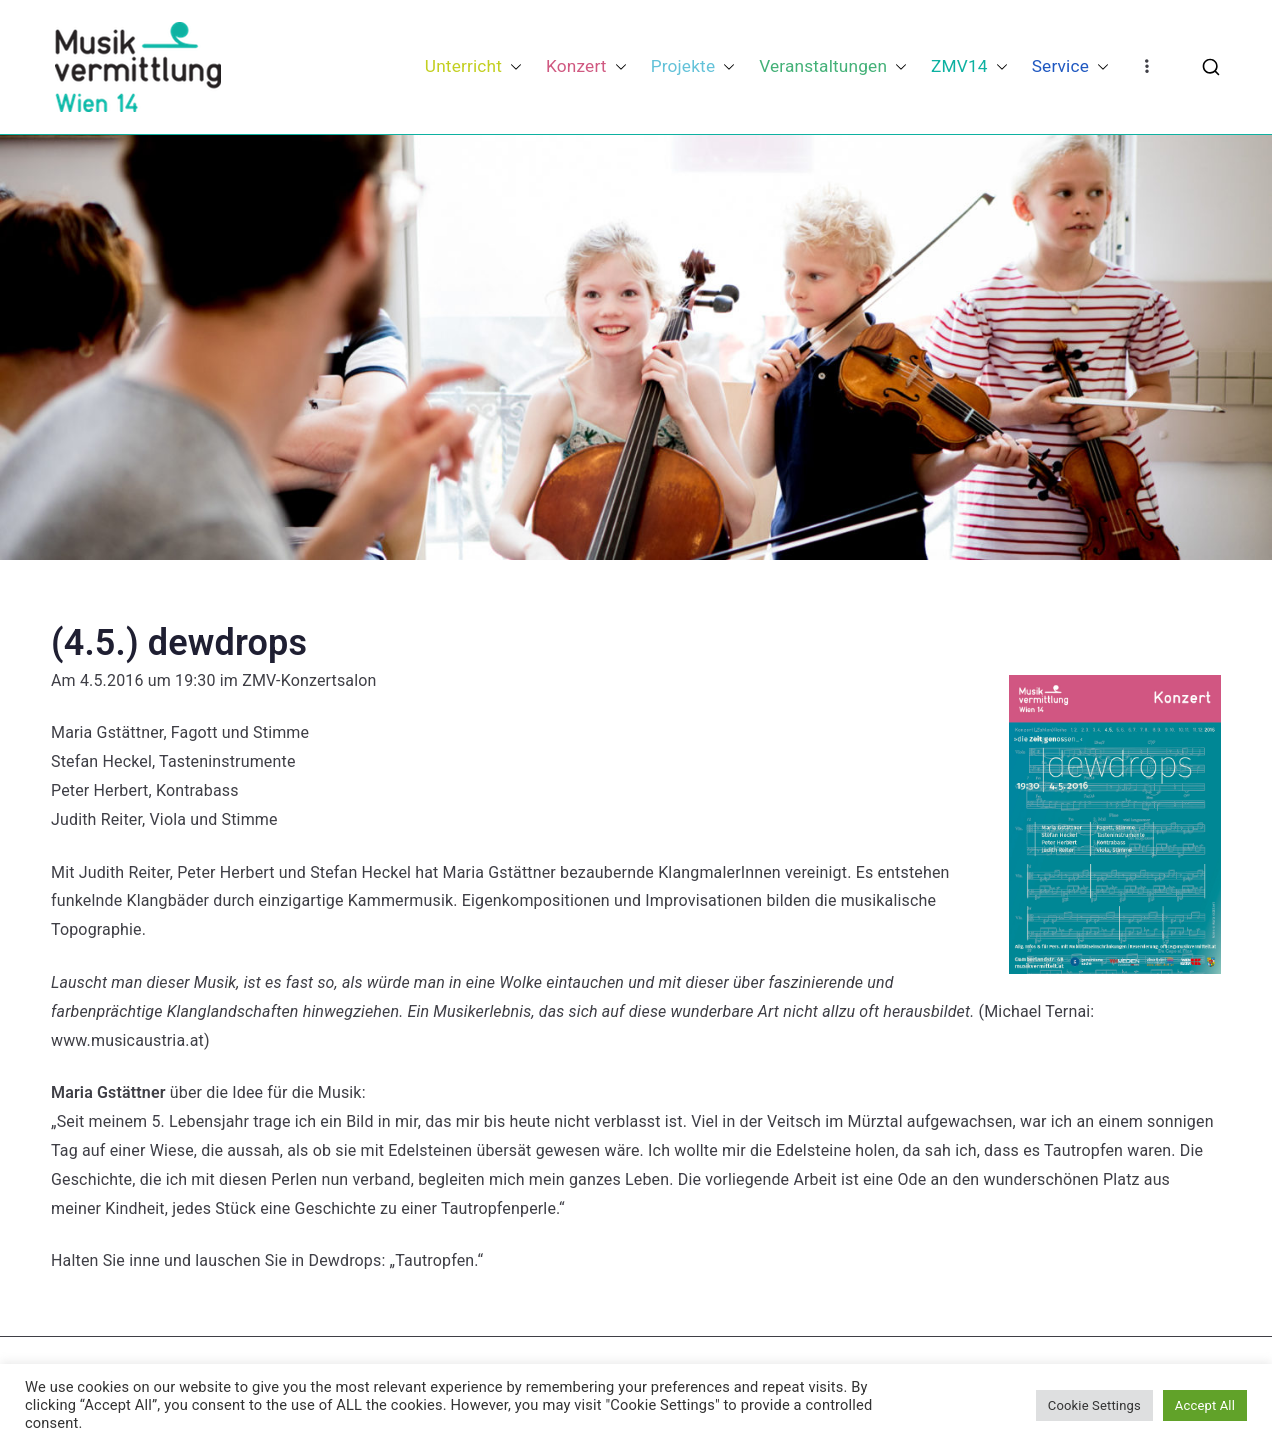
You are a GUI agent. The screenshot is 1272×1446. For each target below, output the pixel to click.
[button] (512, 66)
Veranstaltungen (833, 66)
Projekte (693, 66)
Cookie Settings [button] (1094, 1405)
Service (1070, 66)
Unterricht (473, 66)
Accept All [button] (1205, 1405)
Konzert (586, 66)
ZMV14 (969, 66)
